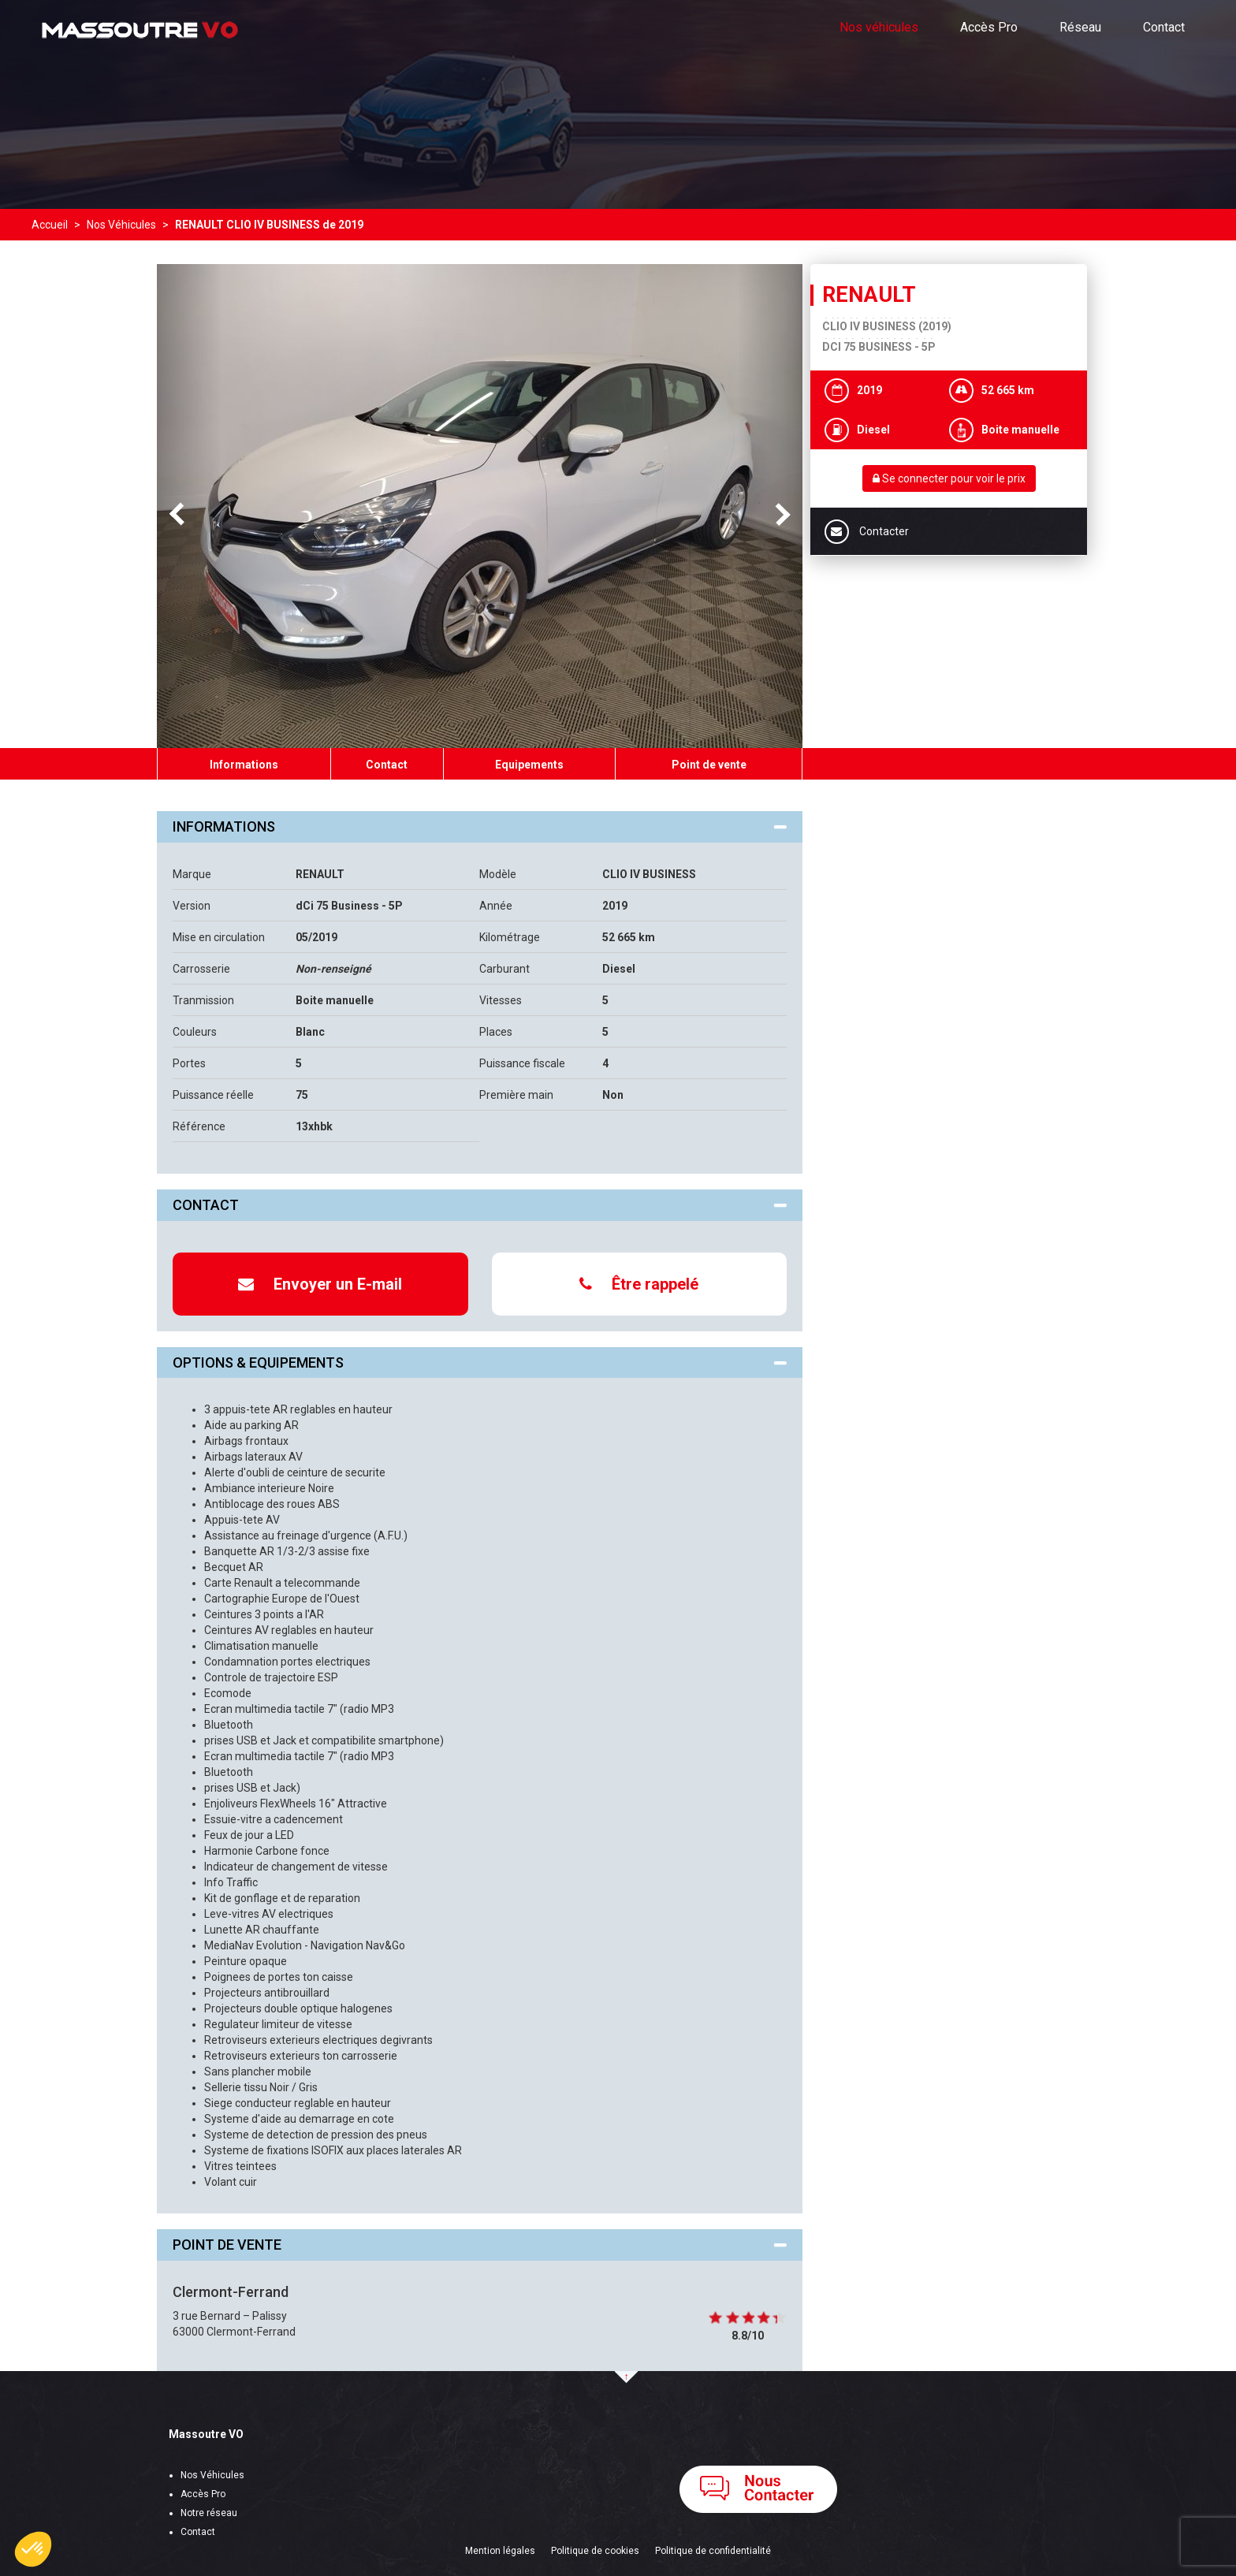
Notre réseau (209, 2512)
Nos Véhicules (212, 2475)
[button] (33, 2549)
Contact (1164, 27)
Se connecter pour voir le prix (949, 478)
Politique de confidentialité (713, 2550)
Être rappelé (638, 1284)
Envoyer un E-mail (320, 1284)
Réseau (1080, 27)
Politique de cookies (595, 2550)
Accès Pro (989, 27)
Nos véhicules (879, 27)
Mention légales (500, 2550)
